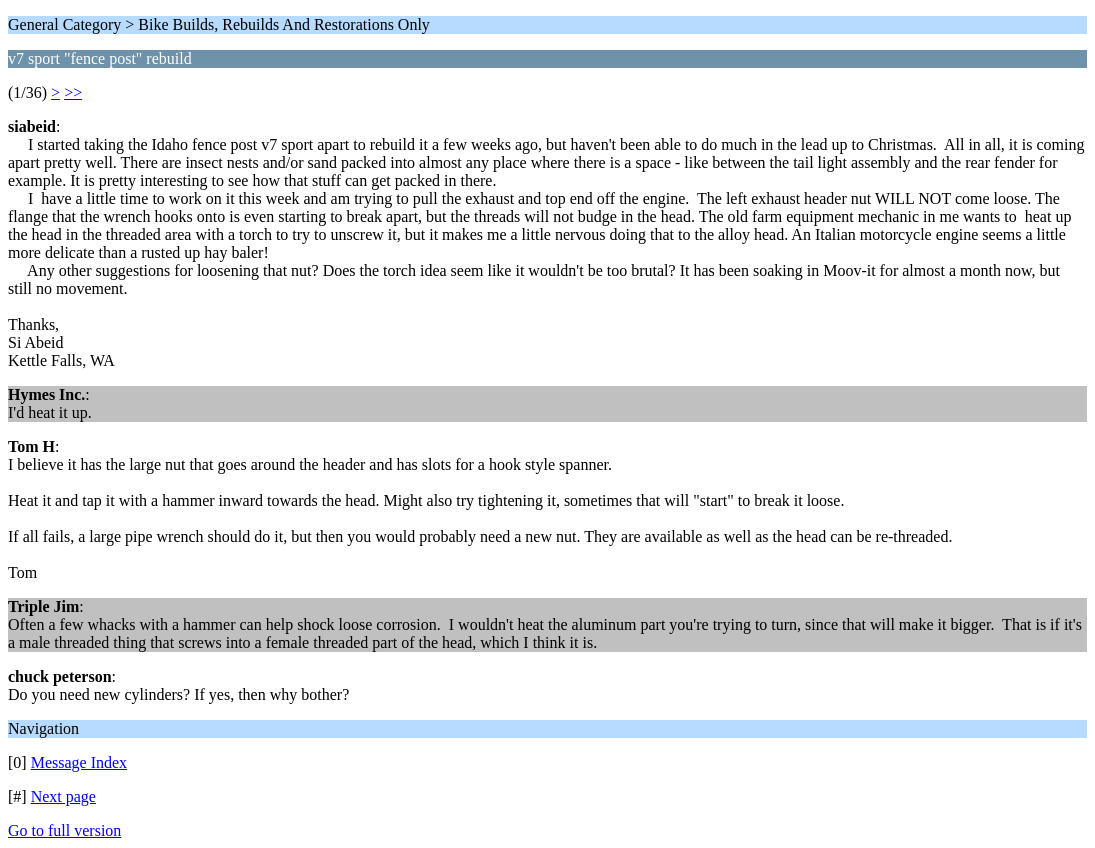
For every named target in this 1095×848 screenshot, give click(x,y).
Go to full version (64, 830)
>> (73, 92)
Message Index (79, 762)
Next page (63, 796)
